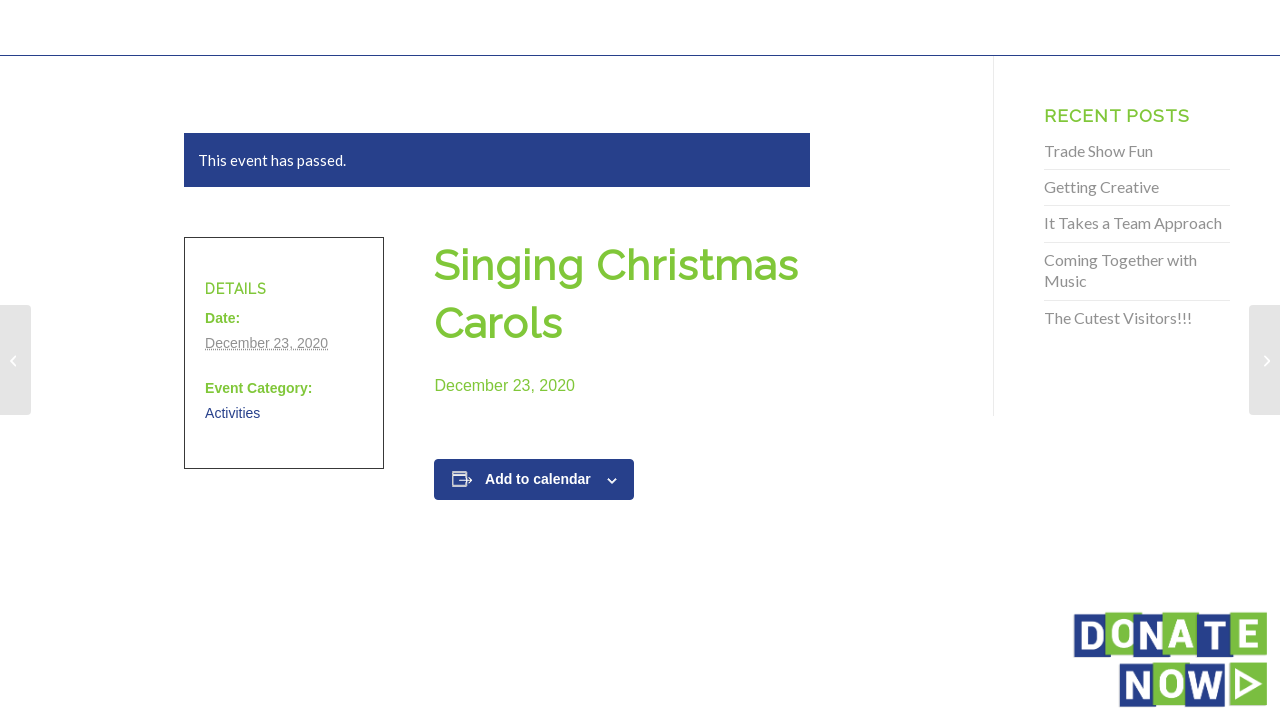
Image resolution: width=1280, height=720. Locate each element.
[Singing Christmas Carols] (15, 360)
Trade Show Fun (1098, 150)
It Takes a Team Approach (1133, 222)
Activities (232, 413)
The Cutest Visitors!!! (1118, 317)
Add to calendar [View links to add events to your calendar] (538, 479)
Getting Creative (1101, 186)
